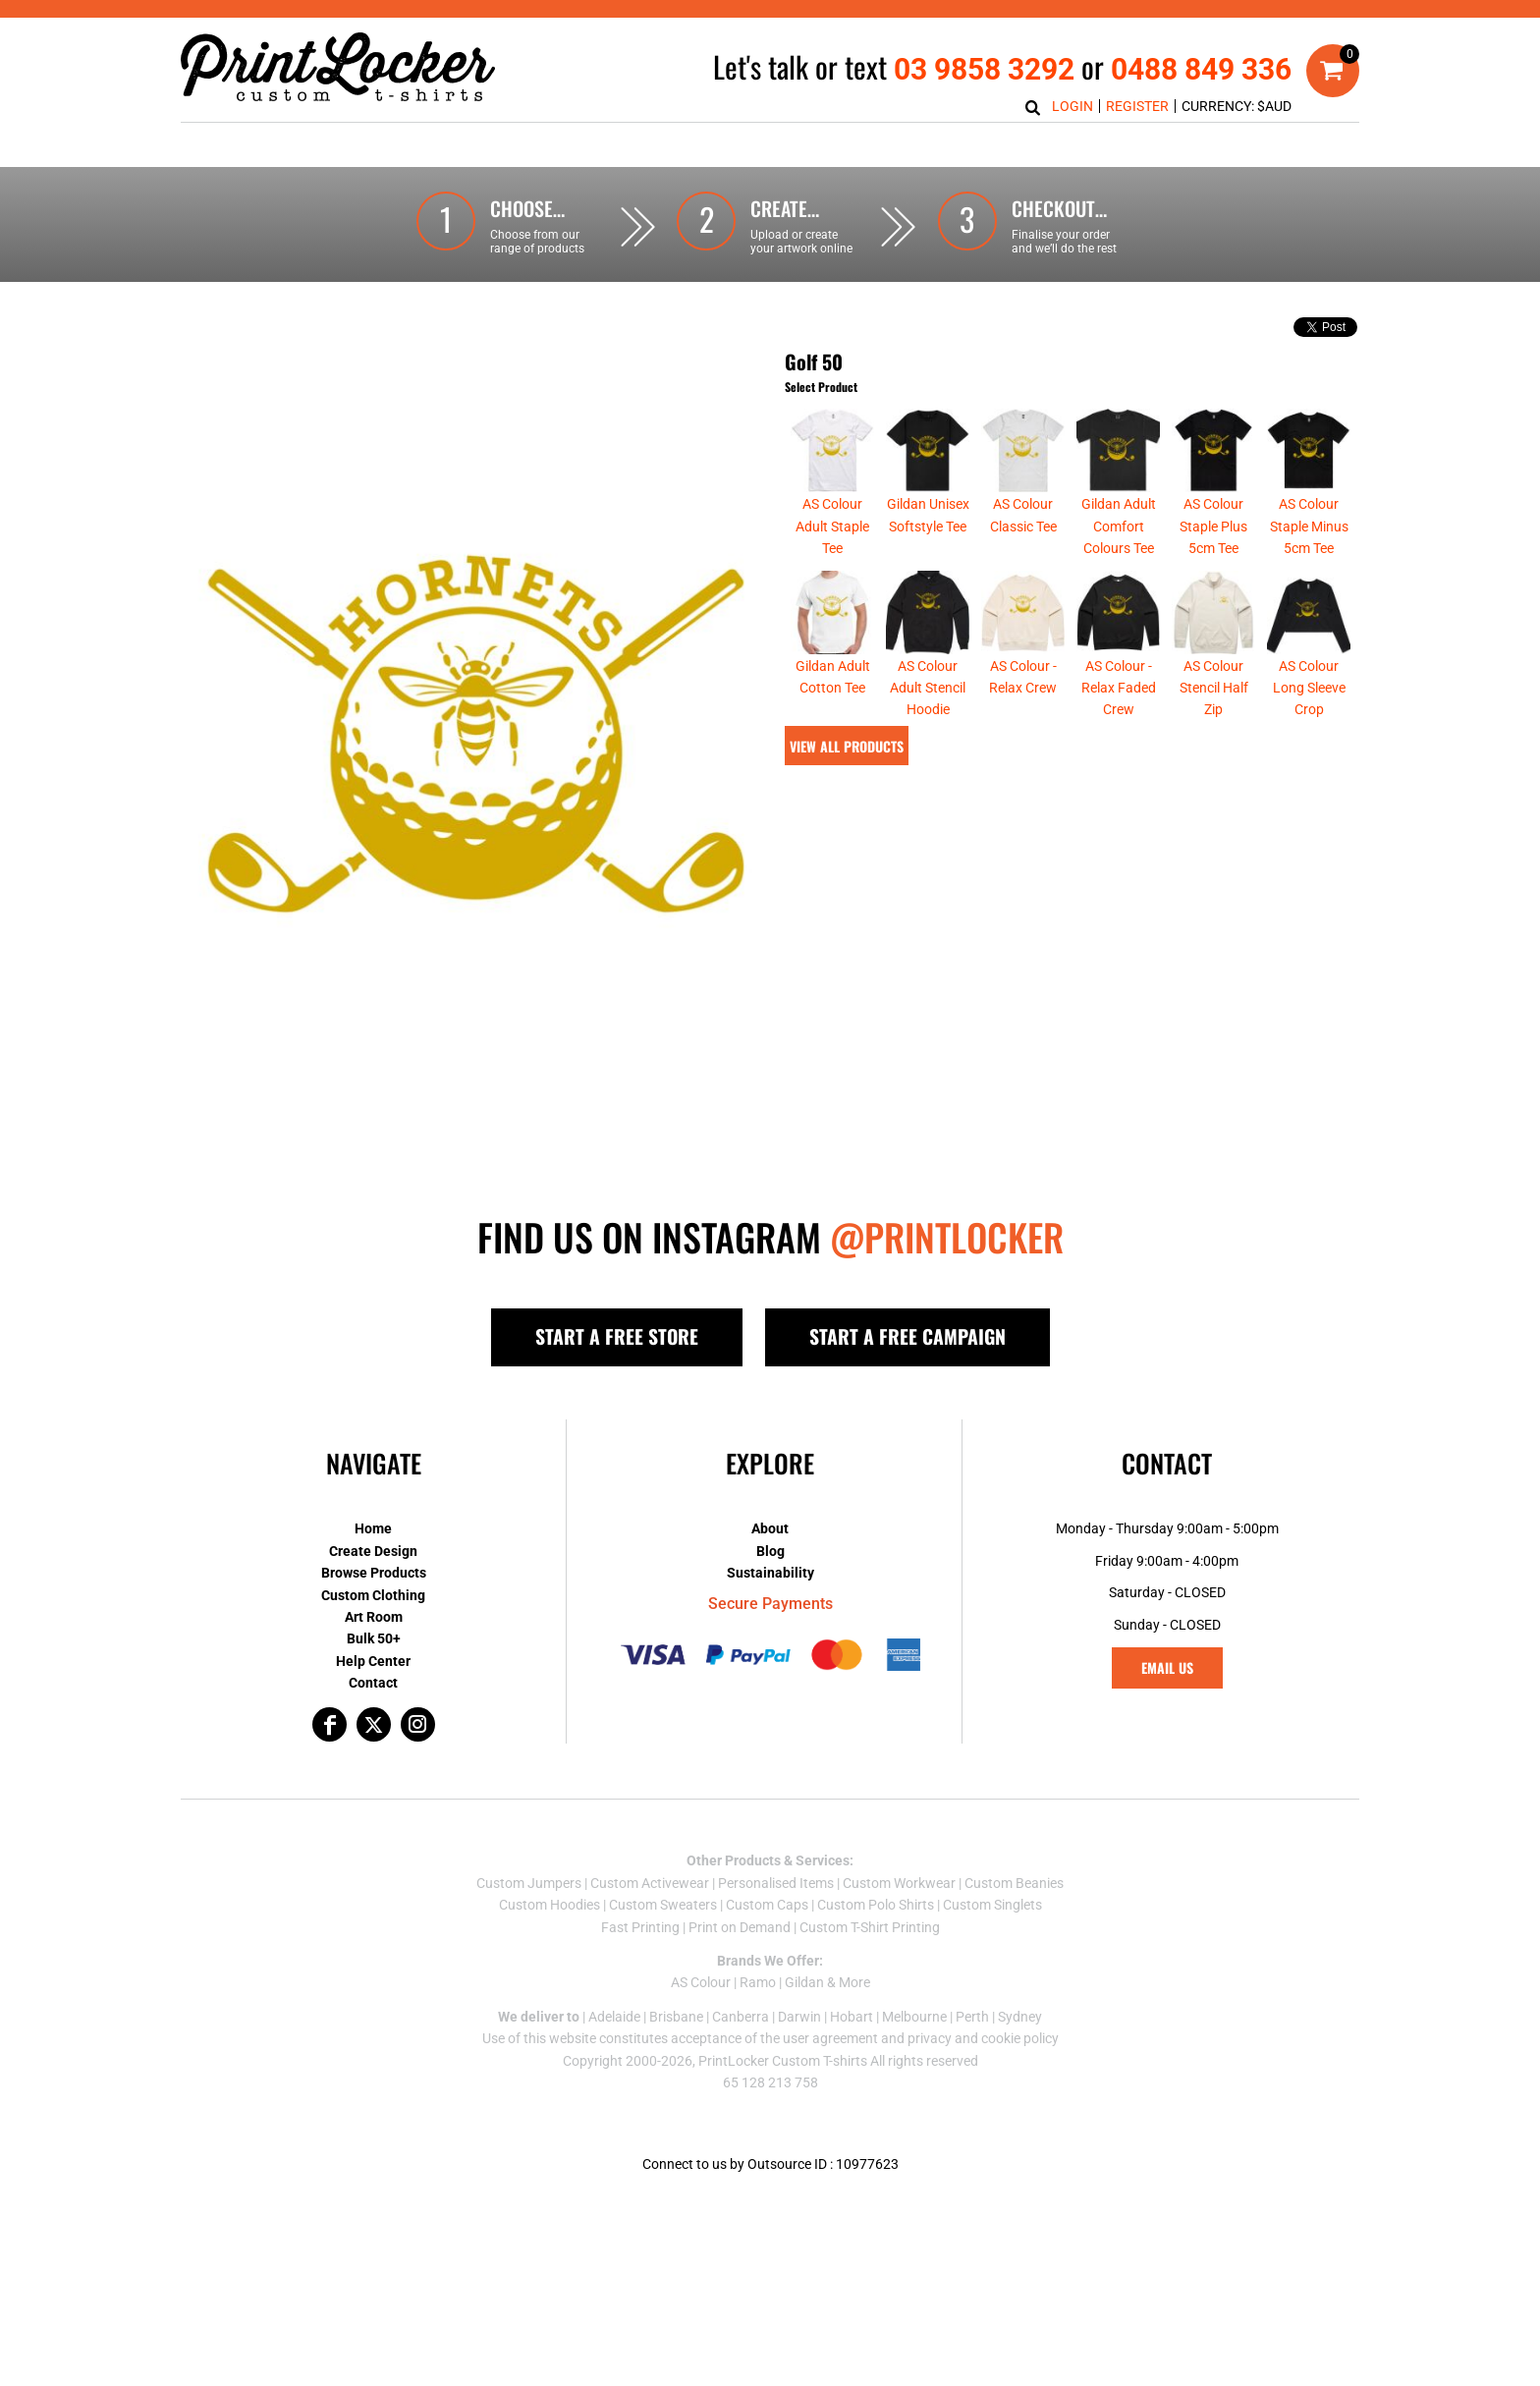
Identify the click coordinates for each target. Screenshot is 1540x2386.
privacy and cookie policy (983, 2038)
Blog (770, 1551)
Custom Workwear (899, 1883)
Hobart (851, 2017)
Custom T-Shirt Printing (869, 1927)
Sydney (1020, 2017)
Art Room (374, 1617)
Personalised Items (776, 1883)
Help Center (373, 1661)
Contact (373, 1683)
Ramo (758, 1982)
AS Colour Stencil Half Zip (1214, 688)
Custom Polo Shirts (875, 1905)
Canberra (740, 2017)
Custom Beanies (1014, 1883)
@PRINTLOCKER (947, 1236)
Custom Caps (767, 1905)
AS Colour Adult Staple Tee (832, 526)
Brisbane (676, 2017)
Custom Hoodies (549, 1905)
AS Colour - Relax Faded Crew (1118, 688)
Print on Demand (739, 1927)
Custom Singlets (992, 1905)
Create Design (373, 1551)
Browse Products (373, 1573)
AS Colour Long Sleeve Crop (1309, 688)
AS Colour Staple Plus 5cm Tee (1213, 526)
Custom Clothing (373, 1595)
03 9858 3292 (984, 69)
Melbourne (914, 2017)
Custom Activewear (649, 1883)
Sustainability (770, 1573)
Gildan (804, 1982)
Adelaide (614, 2017)
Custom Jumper (525, 1883)
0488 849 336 (1201, 69)
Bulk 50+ (374, 1638)
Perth (972, 2017)
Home (373, 1528)
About (770, 1528)
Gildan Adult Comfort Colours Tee (1118, 526)
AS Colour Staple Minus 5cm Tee (1309, 526)
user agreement (830, 2038)
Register (1137, 106)
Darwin (799, 2017)
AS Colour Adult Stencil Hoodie (927, 688)
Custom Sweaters (663, 1905)
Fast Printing (640, 1927)
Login (1072, 106)
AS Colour (701, 1982)
